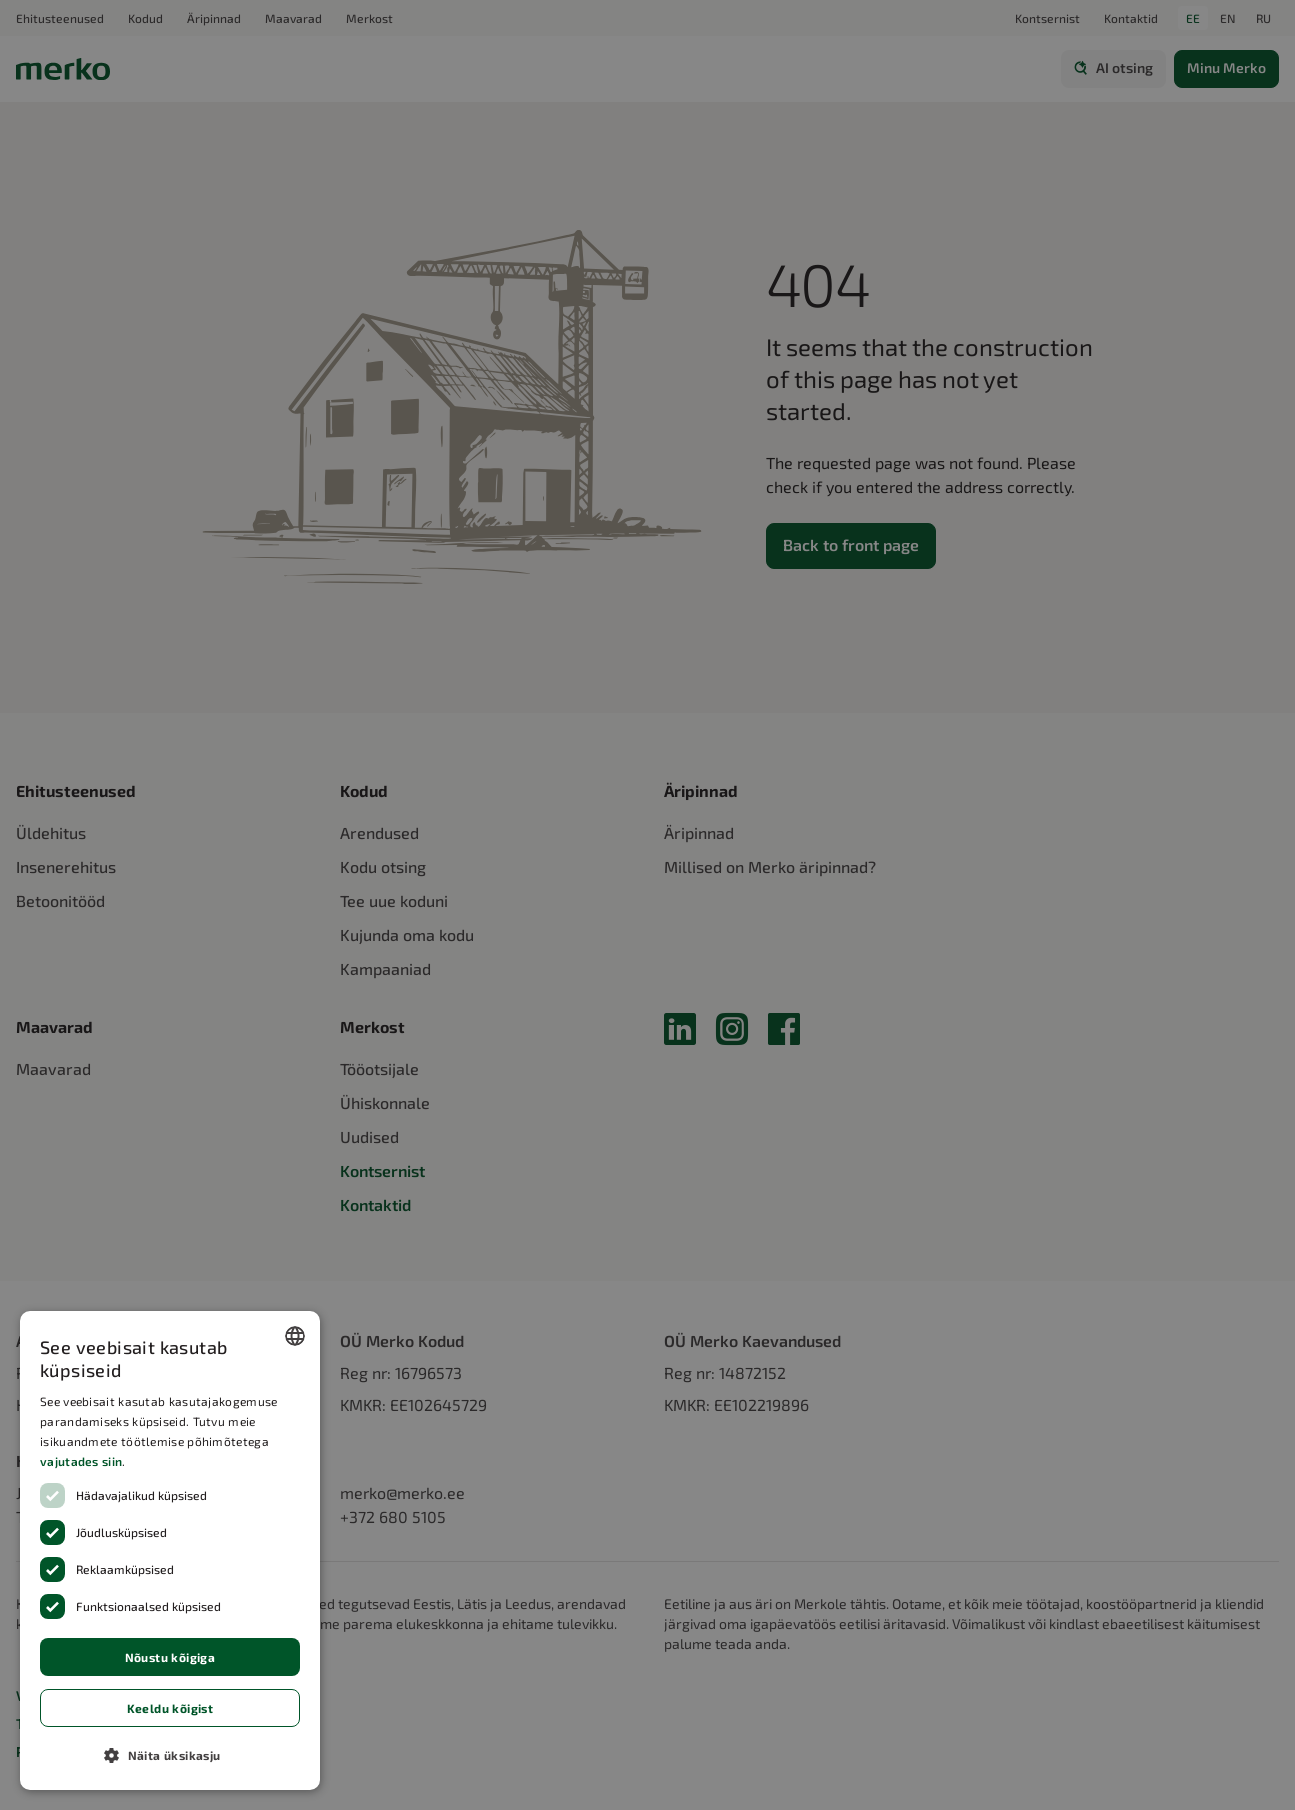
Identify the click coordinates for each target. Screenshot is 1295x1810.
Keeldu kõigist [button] (170, 1708)
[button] (170, 1755)
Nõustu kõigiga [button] (170, 1657)
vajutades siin (81, 1461)
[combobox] (295, 1336)
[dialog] (170, 1550)
